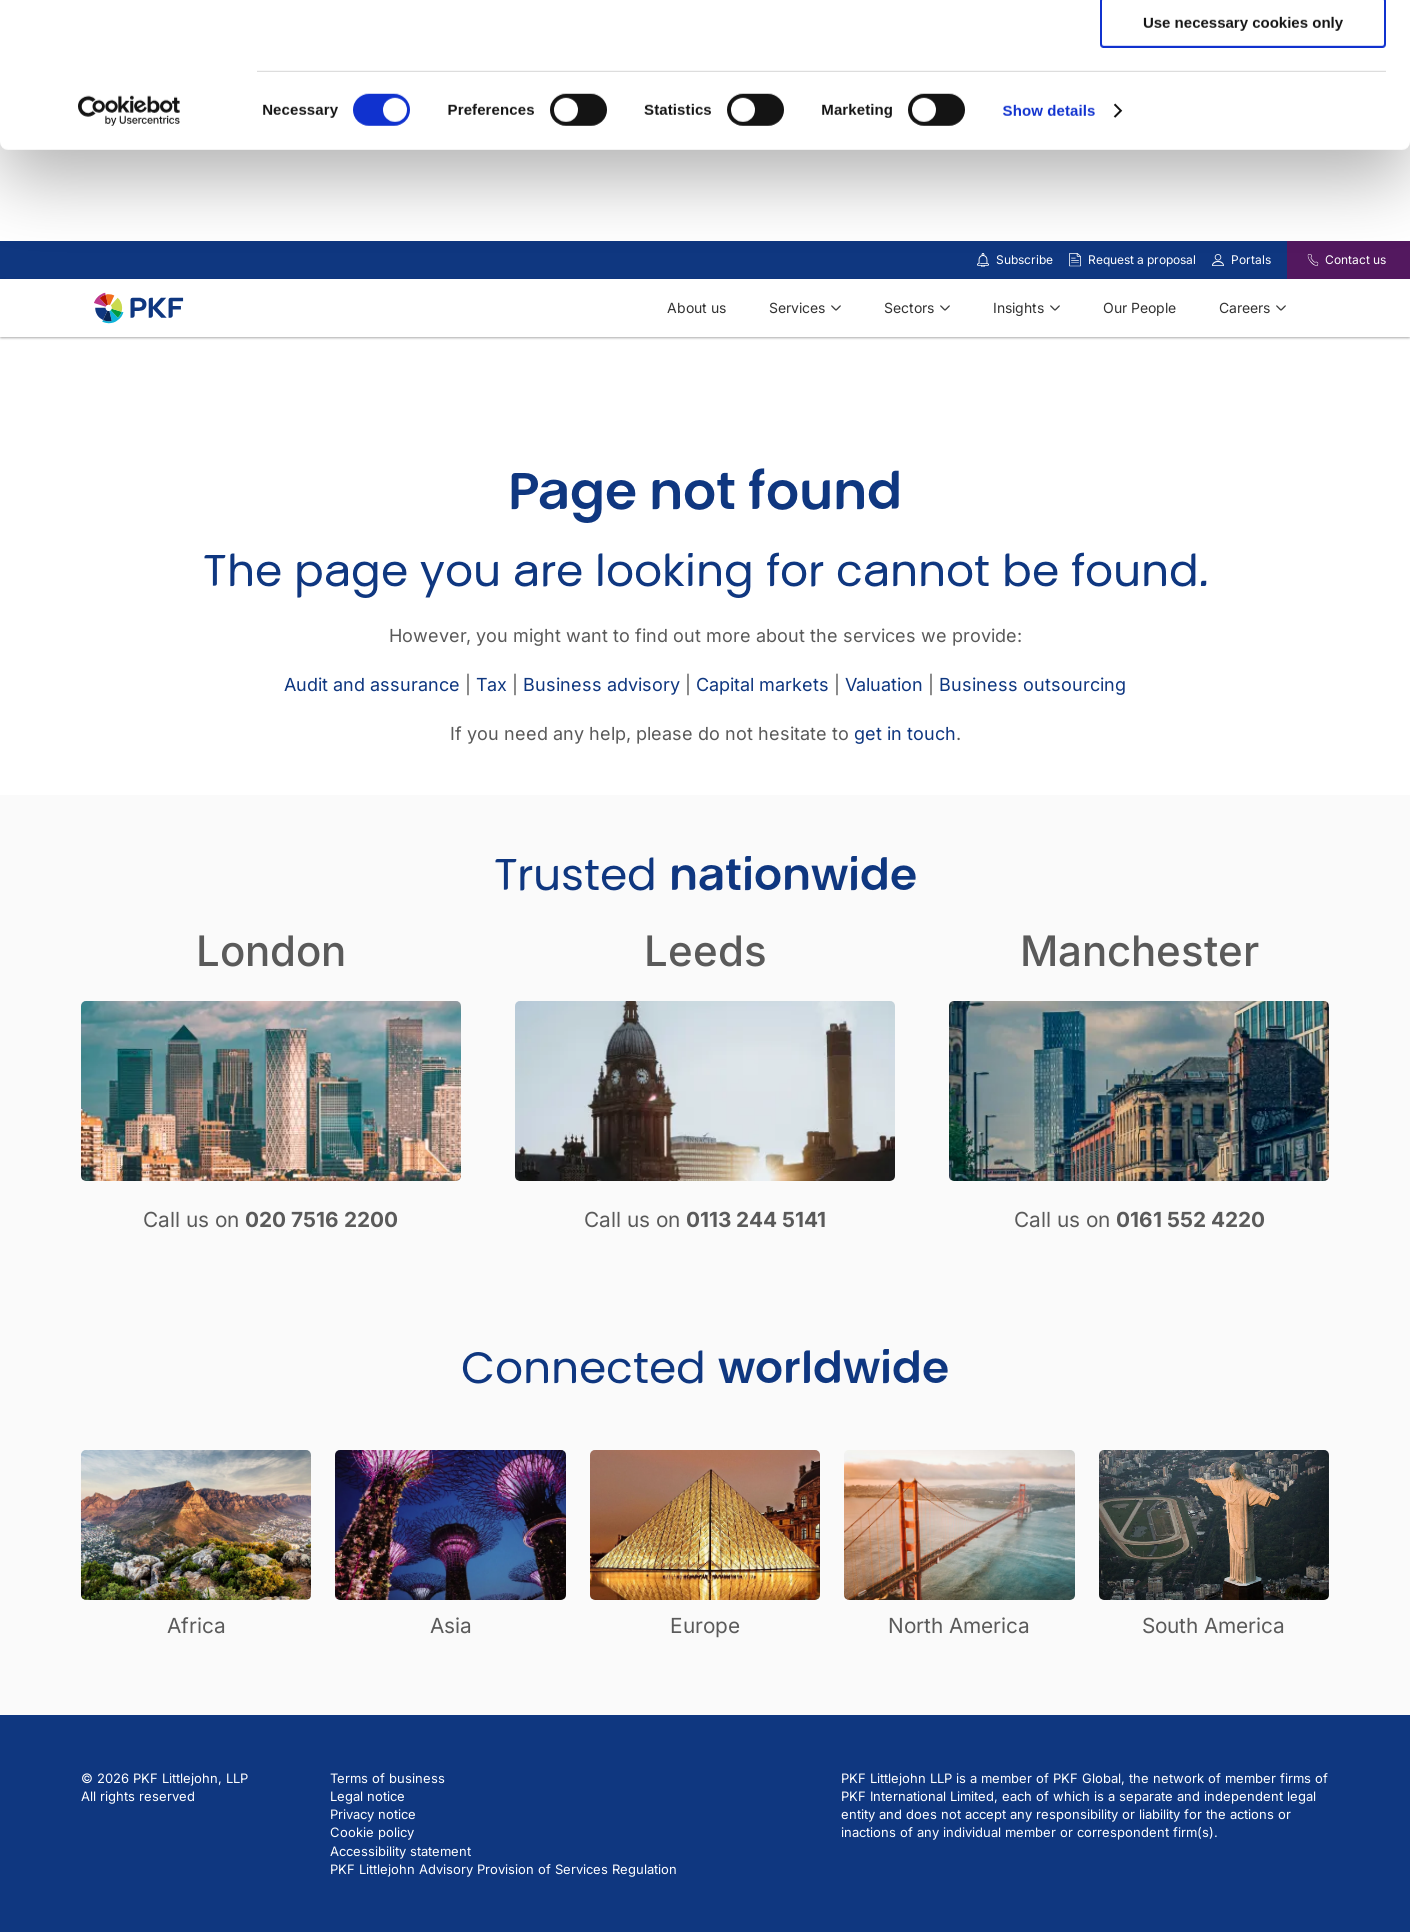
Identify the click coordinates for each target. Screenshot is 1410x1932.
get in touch (905, 786)
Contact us (1355, 312)
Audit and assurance (372, 737)
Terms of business (387, 1831)
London (271, 1003)
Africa (196, 1678)
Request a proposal (1142, 312)
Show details (1049, 254)
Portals (1251, 312)
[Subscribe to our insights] (983, 313)
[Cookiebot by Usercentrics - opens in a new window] (129, 255)
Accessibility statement (400, 1904)
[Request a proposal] (1075, 313)
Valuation (884, 737)
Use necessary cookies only (1243, 166)
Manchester (1139, 1003)
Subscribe (1024, 312)
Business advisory (601, 737)
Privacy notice (373, 1867)
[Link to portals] (1218, 313)
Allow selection (1242, 108)
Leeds (705, 1003)
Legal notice (367, 1849)
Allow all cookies (1243, 49)
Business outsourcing (1032, 737)
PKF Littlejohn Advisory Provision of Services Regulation (503, 1922)
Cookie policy (372, 1885)
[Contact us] (1300, 313)
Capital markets (762, 737)
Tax (491, 737)
